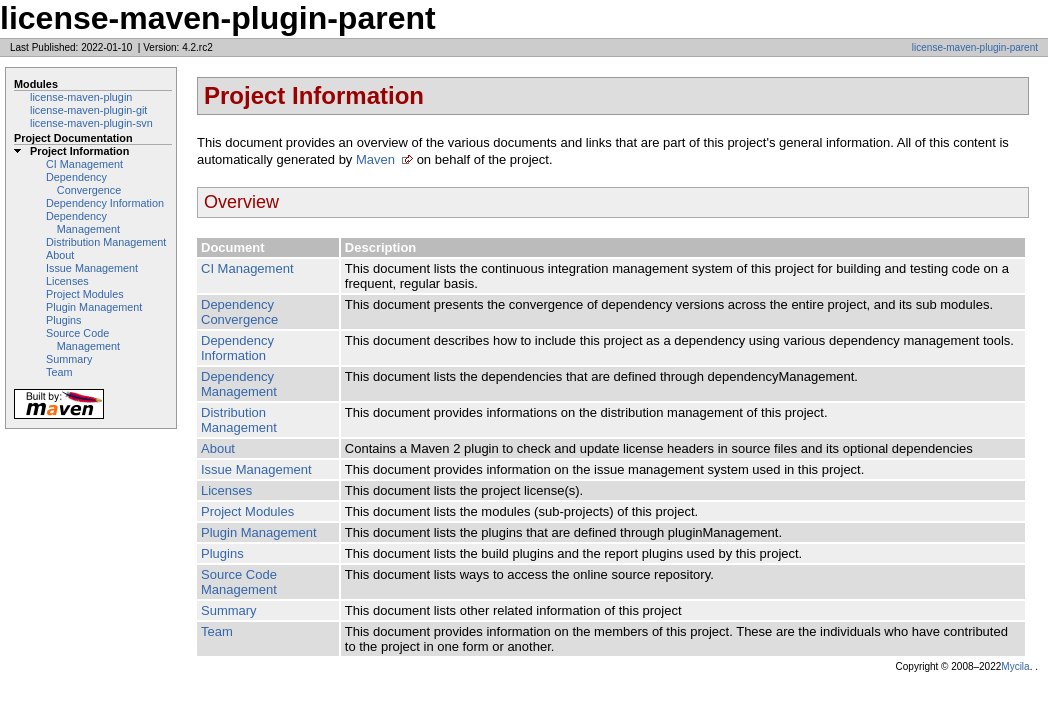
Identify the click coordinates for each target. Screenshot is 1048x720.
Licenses (67, 281)
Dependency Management (83, 222)
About (60, 255)
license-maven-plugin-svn (91, 123)
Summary (69, 359)
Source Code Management (83, 339)
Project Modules (85, 294)
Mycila (1015, 666)
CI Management (84, 164)
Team (59, 372)
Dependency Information (105, 203)
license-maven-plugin (81, 97)
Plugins (64, 320)
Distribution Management (106, 242)
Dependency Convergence (83, 183)
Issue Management (92, 268)
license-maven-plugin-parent (975, 47)
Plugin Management (94, 307)
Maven (375, 159)
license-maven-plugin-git (88, 110)
